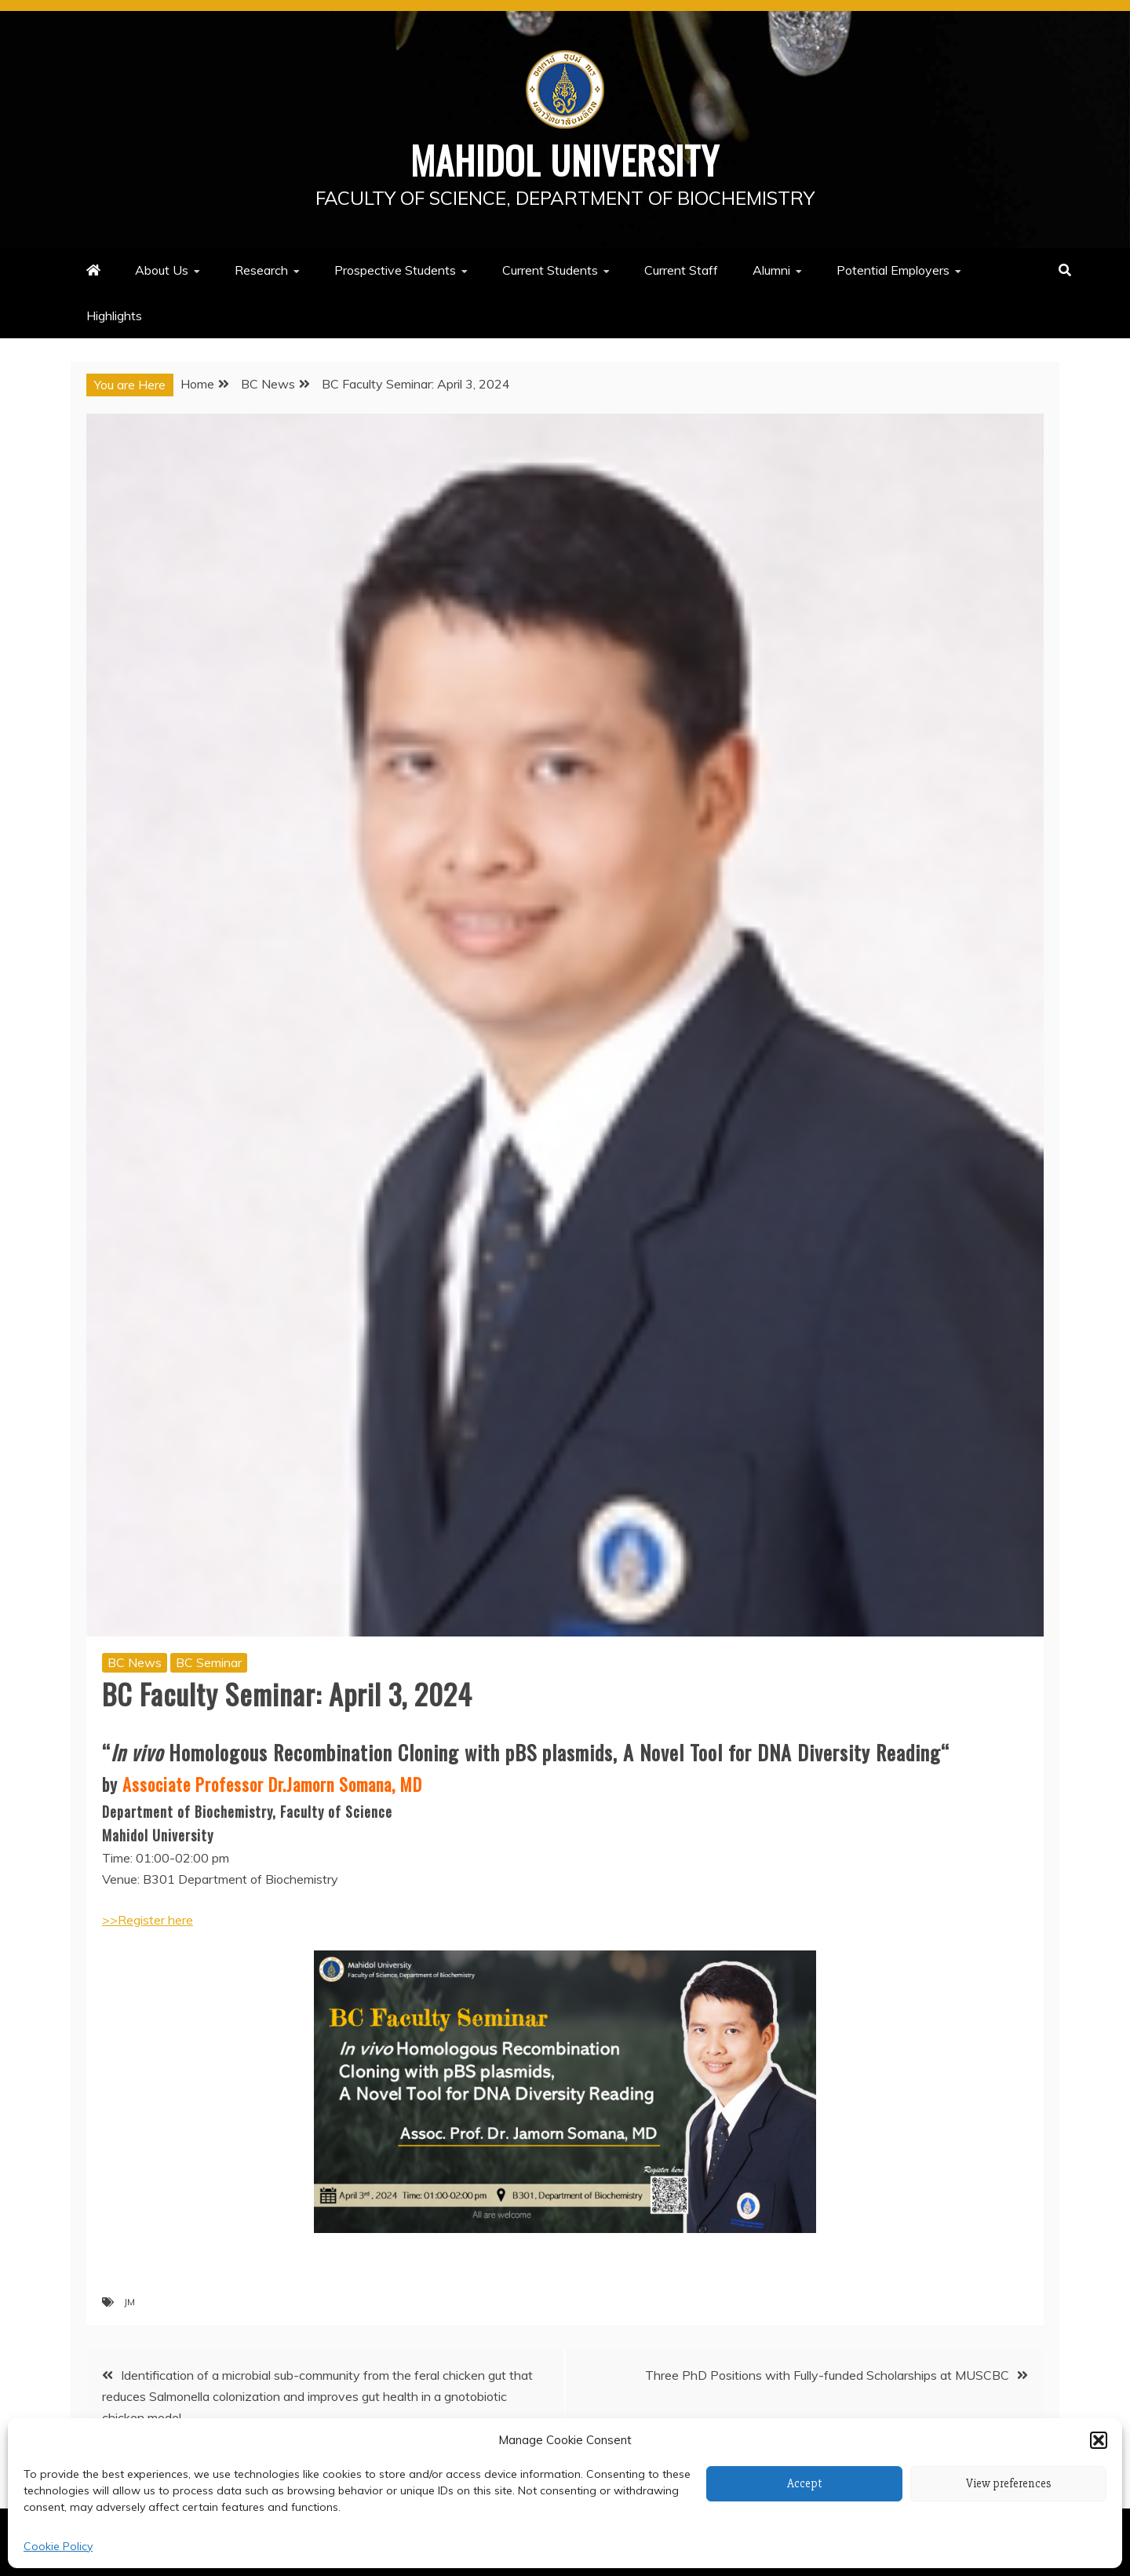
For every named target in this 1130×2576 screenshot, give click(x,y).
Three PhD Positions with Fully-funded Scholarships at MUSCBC (827, 2374)
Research (261, 270)
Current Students (550, 270)
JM (129, 2301)
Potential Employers (893, 270)
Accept (804, 2483)
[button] (1098, 2440)
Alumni (771, 270)
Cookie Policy (58, 2546)
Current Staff (681, 270)
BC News (135, 1661)
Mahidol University (565, 159)
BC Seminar (209, 1661)
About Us (161, 270)
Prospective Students (395, 270)
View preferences (1009, 2483)
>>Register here (147, 1920)
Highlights (114, 315)
